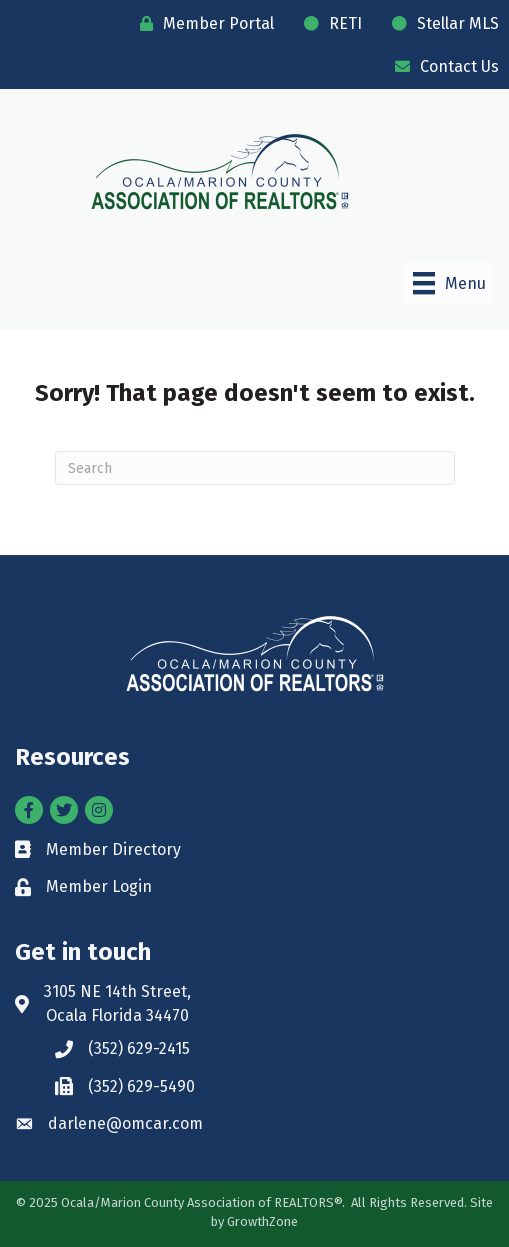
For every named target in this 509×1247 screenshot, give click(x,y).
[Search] (255, 468)
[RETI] (328, 23)
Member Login (99, 886)
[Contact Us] (442, 66)
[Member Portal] (202, 23)
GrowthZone (262, 1221)
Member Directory (113, 849)
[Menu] (449, 283)
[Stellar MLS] (440, 23)
